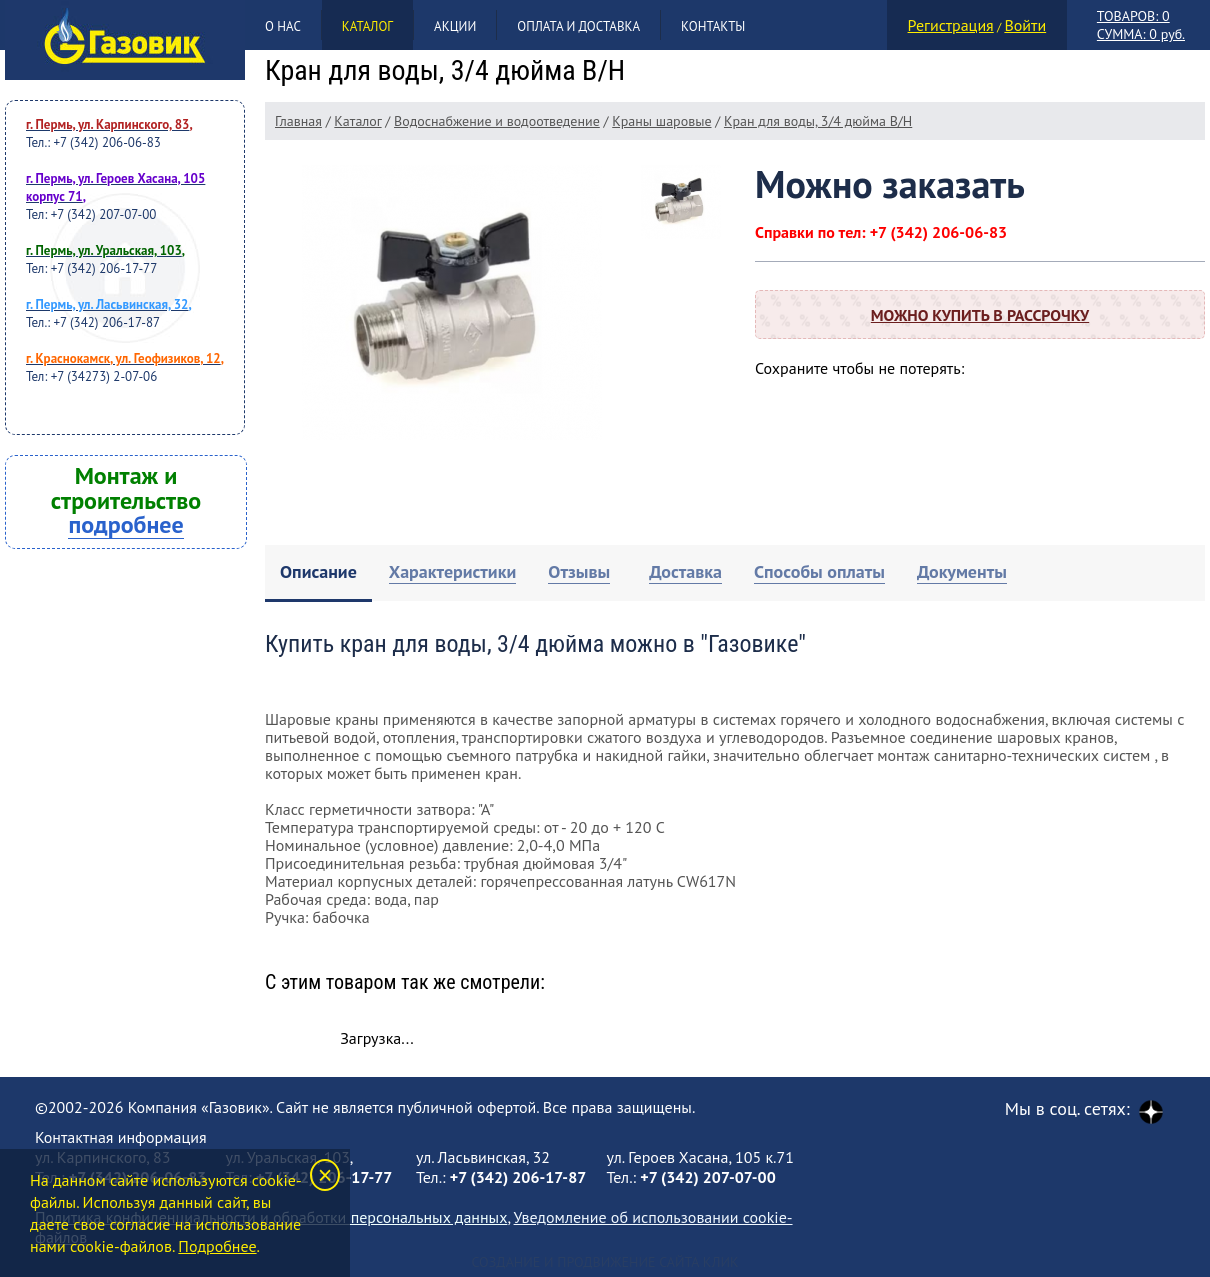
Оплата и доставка (578, 26)
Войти (1025, 25)
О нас (283, 26)
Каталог (367, 26)
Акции (455, 26)
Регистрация (951, 25)
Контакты (713, 26)
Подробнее (217, 1246)
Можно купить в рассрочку (980, 315)
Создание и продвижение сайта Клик (604, 1262)
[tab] (318, 573)
